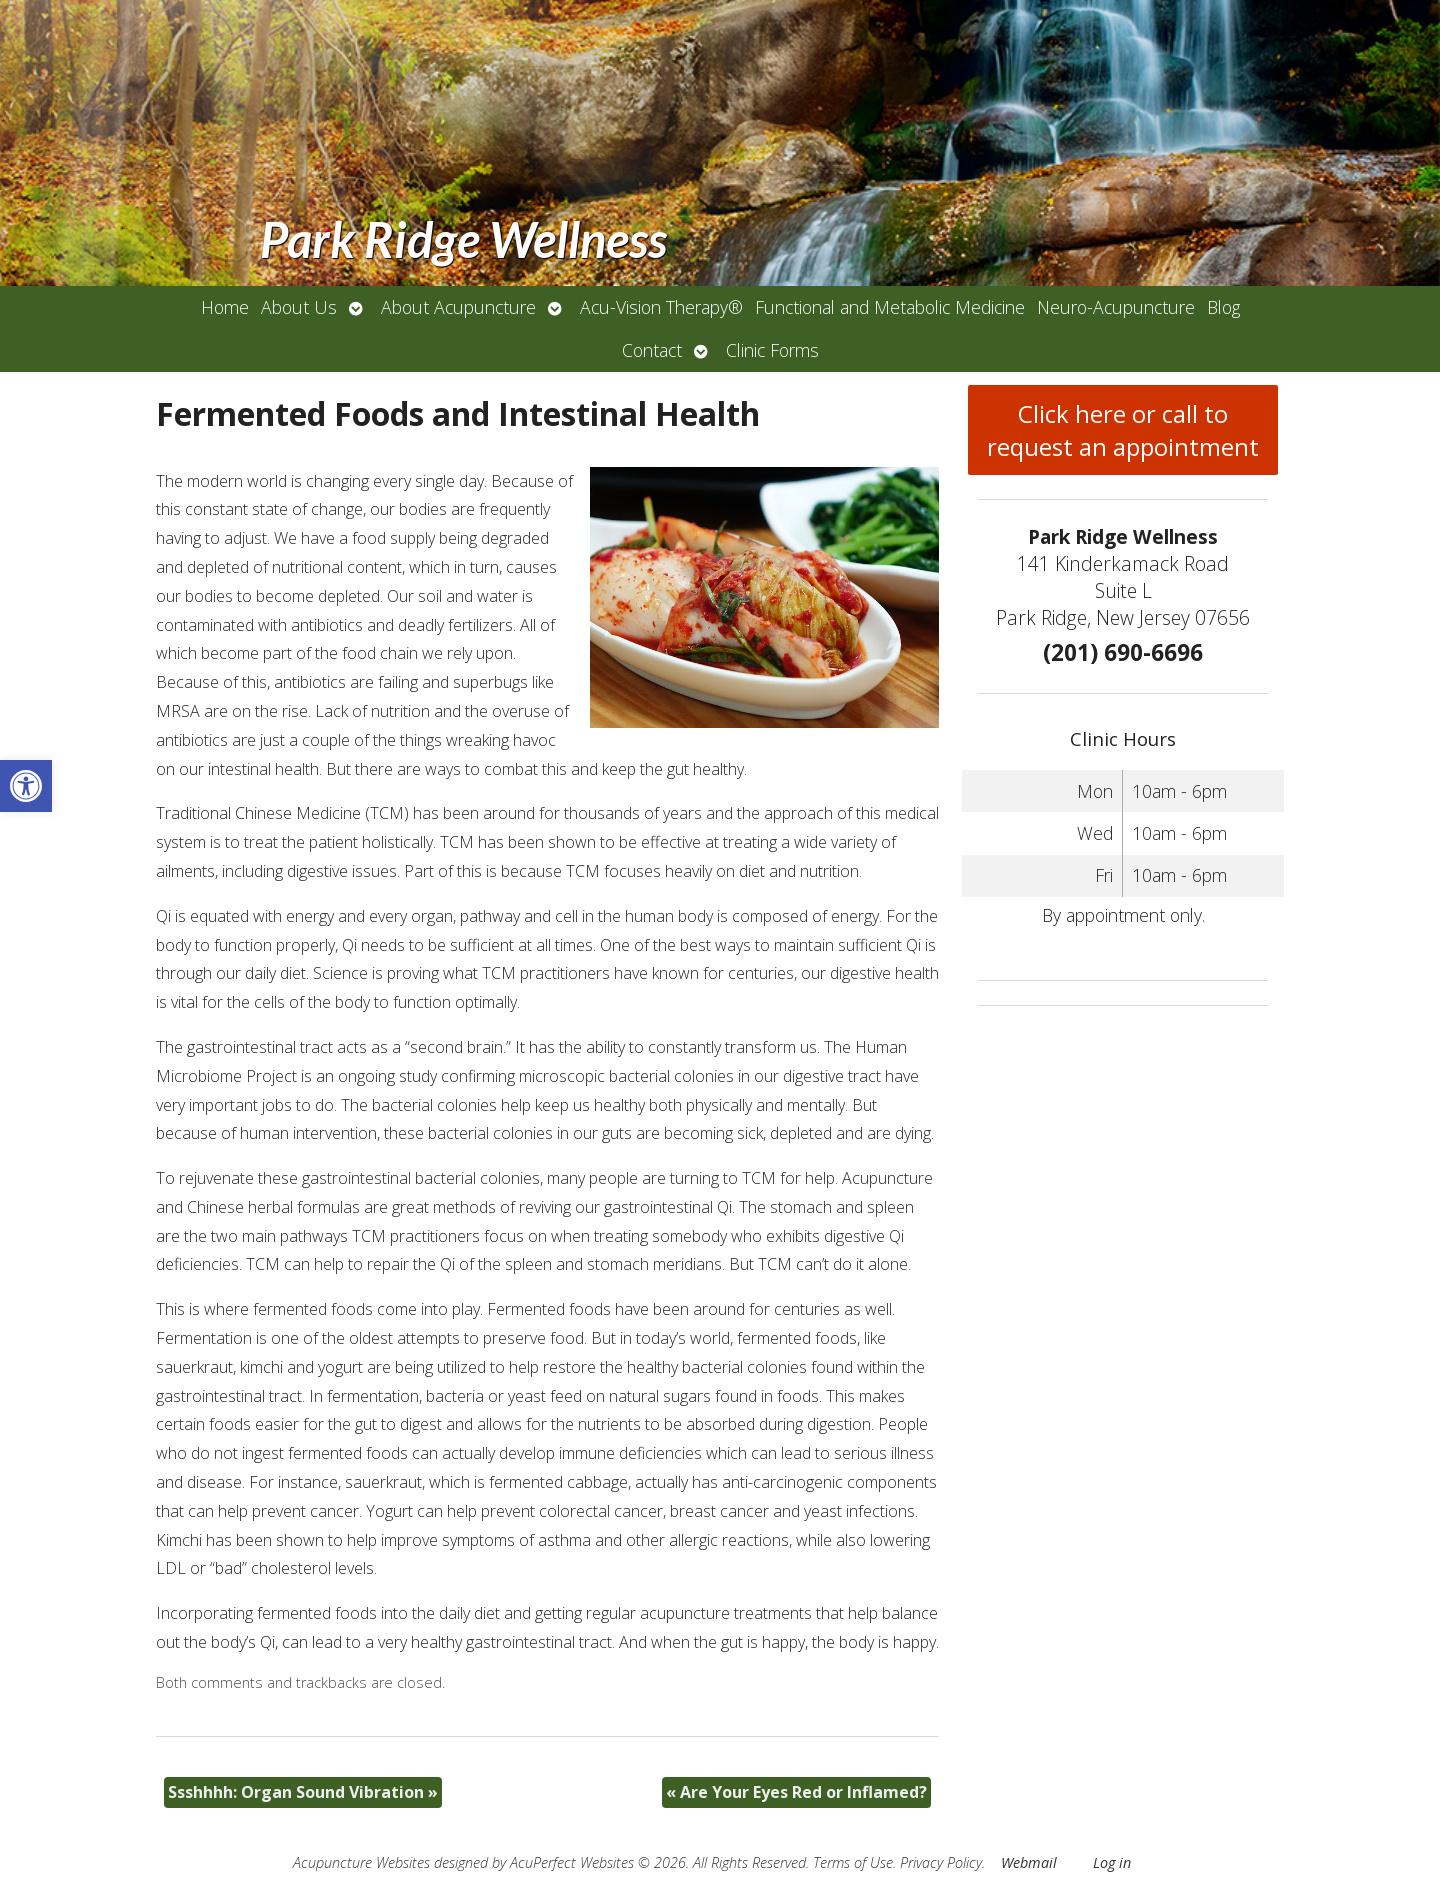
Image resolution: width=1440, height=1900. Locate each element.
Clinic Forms (772, 350)
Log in (1112, 1862)
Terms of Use (853, 1862)
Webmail (1029, 1862)
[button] (26, 786)
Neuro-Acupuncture (1116, 307)
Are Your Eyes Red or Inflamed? (796, 1792)
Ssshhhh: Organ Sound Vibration (303, 1792)
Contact (652, 350)
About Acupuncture (458, 307)
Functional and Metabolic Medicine (890, 307)
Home (225, 307)
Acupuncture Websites (361, 1862)
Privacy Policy (941, 1862)
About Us (299, 307)
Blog (1223, 307)
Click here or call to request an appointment (1123, 430)
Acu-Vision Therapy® (661, 307)
